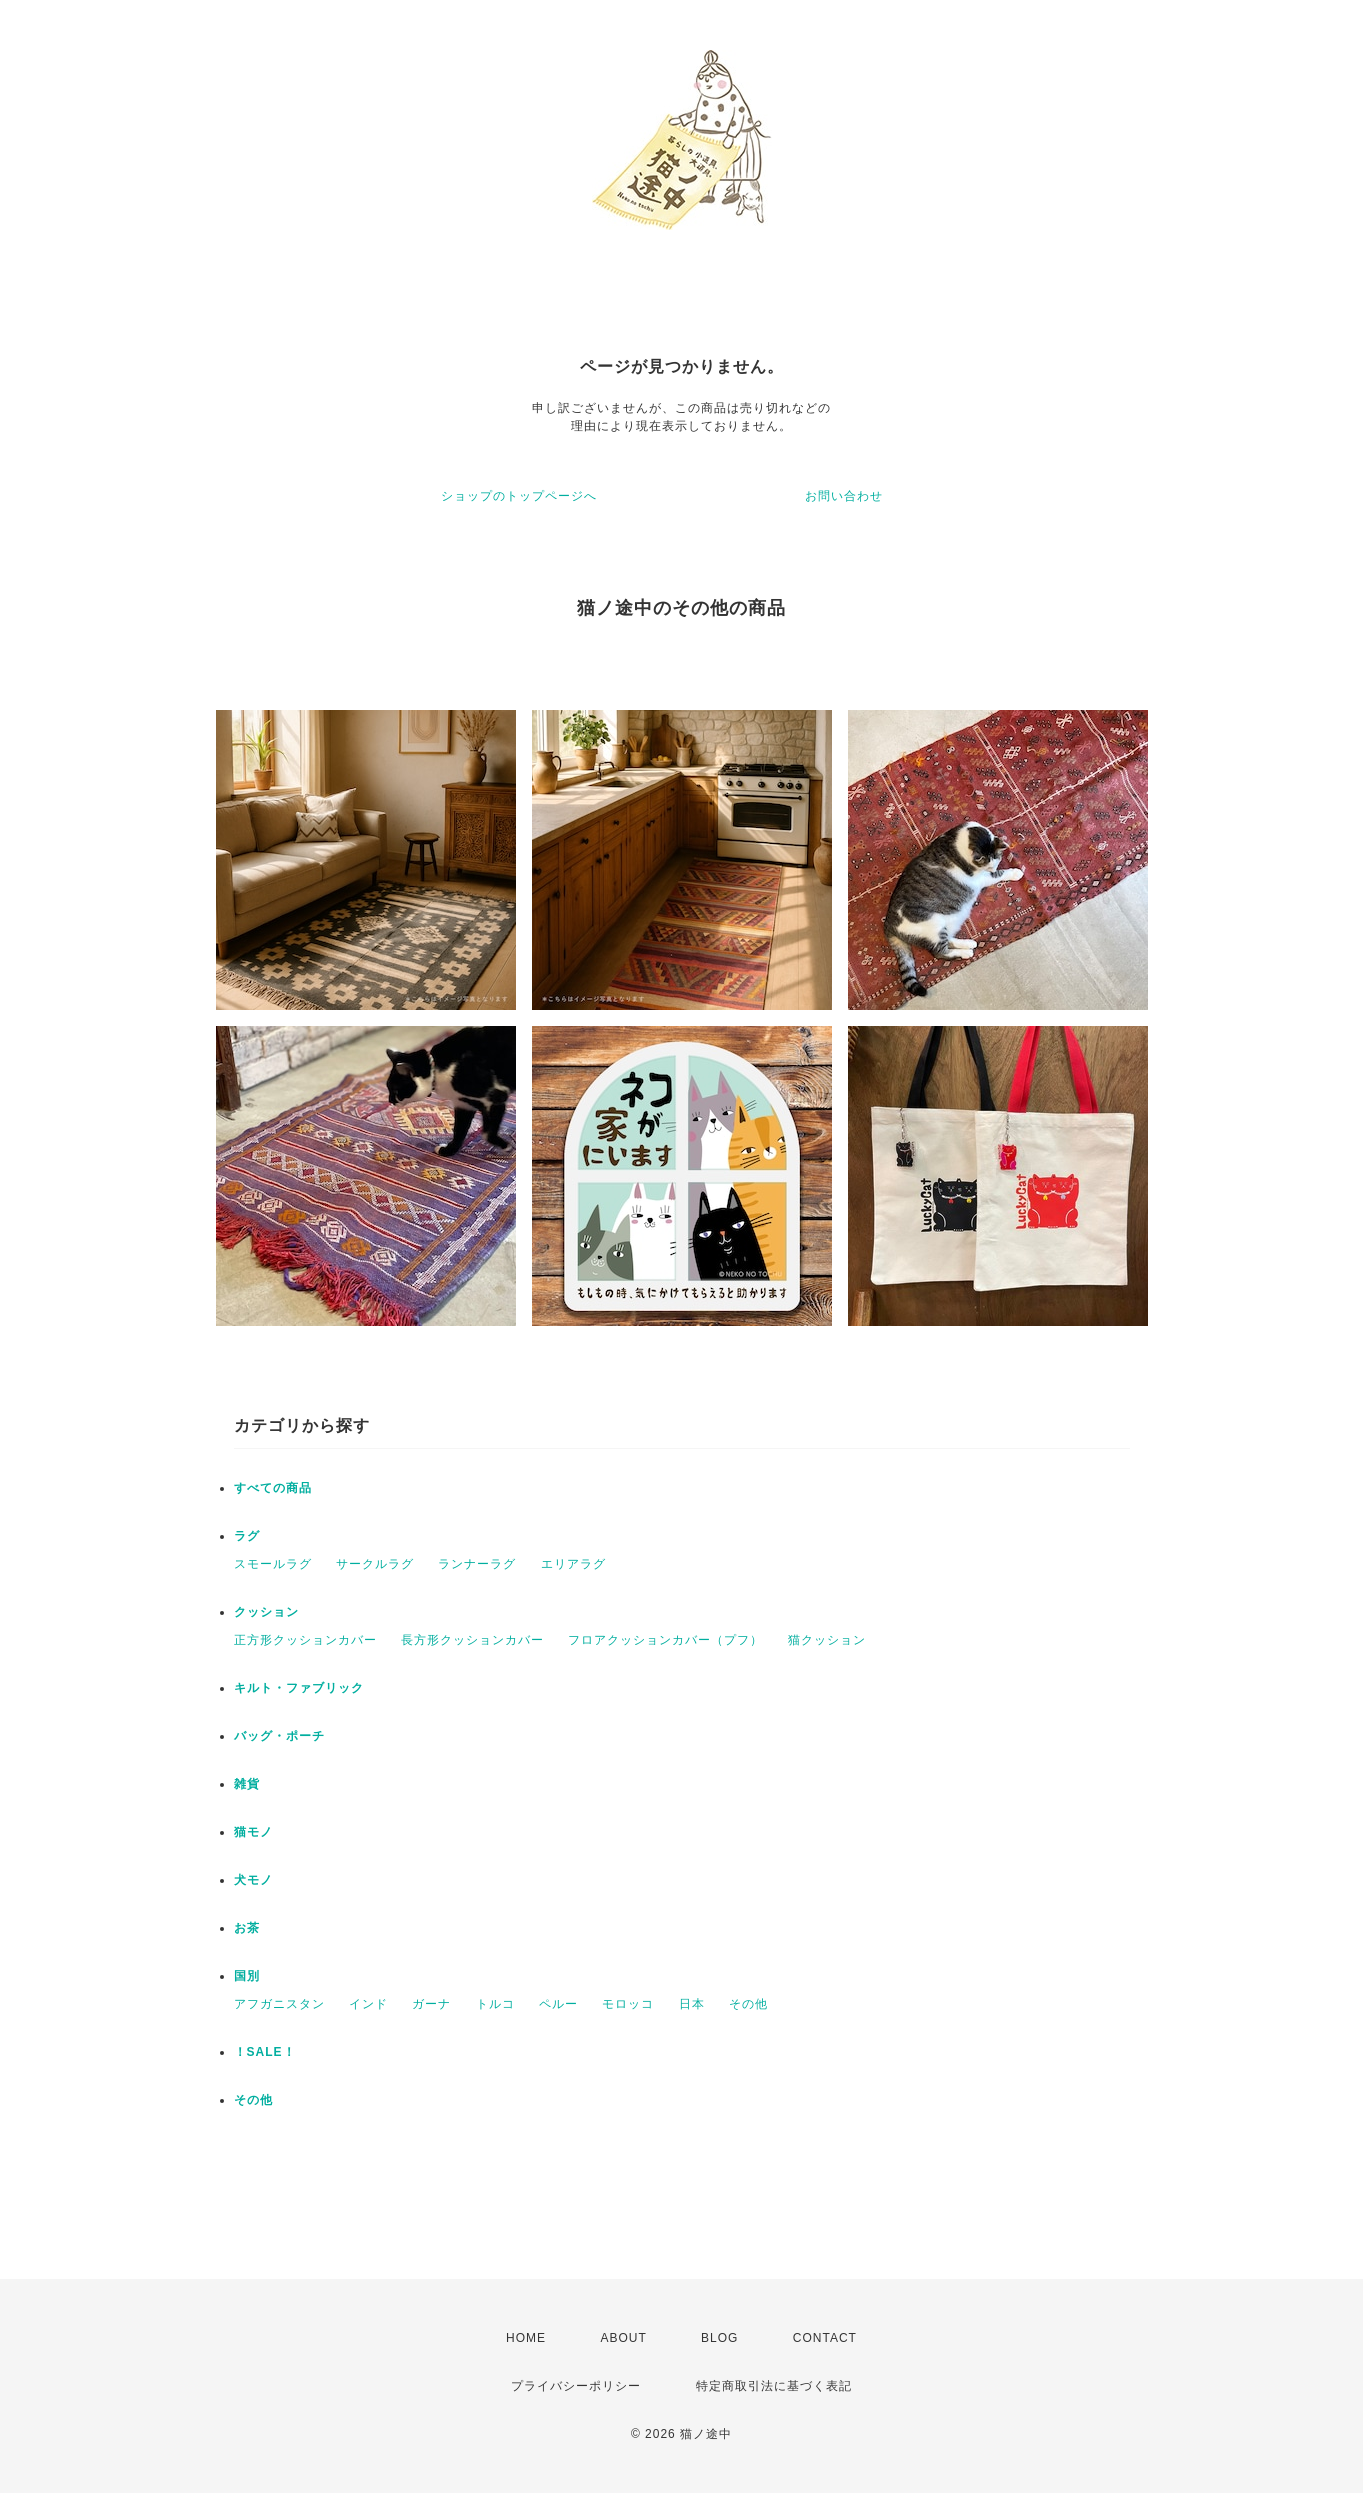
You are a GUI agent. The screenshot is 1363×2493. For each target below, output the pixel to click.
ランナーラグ (477, 1564)
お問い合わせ (844, 496)
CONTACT (825, 2338)
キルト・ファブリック (299, 1688)
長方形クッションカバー (472, 1640)
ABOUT (623, 2338)
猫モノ (253, 1832)
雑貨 (247, 1784)
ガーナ (431, 2004)
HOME (526, 2338)
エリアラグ (573, 1564)
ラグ (247, 1536)
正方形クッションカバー (305, 1640)
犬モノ (253, 1880)
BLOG (719, 2338)
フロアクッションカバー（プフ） (665, 1640)
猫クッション (827, 1640)
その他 (748, 2004)
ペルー (558, 2004)
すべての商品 (273, 1488)
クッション (266, 1612)
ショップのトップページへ (519, 496)
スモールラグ (273, 1564)
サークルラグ (375, 1564)
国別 (247, 1976)
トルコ (495, 2004)
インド (368, 2004)
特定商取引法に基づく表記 (774, 2386)
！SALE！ (265, 2052)
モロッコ (628, 2004)
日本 (692, 2004)
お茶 (247, 1928)
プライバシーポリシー (576, 2386)
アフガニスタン (279, 2004)
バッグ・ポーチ (279, 1736)
